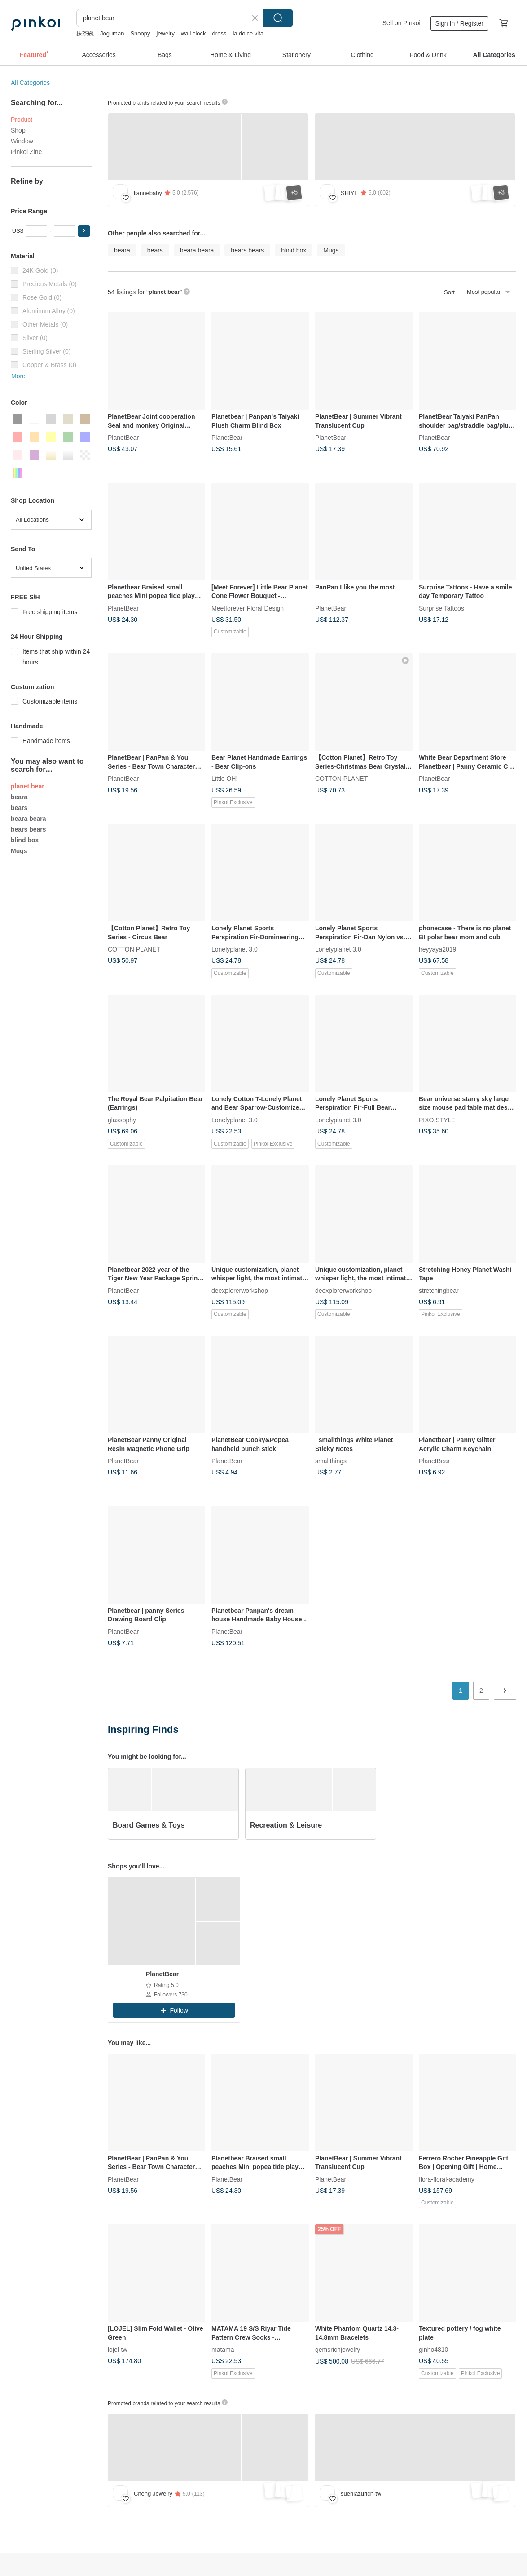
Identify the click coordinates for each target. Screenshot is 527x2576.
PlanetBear (123, 437)
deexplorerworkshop (239, 1290)
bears (19, 807)
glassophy (122, 1119)
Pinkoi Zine (26, 151)
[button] (84, 231)
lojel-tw (117, 2349)
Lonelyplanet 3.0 (234, 949)
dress (219, 33)
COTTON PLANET (341, 778)
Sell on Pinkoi (401, 23)
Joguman (112, 33)
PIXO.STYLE (437, 1119)
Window (22, 141)
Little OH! (224, 778)
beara (19, 797)
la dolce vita (248, 33)
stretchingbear (439, 1290)
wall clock (193, 33)
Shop (18, 130)
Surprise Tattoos (441, 607)
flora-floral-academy (446, 2178)
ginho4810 (433, 2349)
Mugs (19, 850)
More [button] (18, 376)
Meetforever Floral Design (247, 607)
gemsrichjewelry (337, 2349)
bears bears (28, 829)
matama (222, 2349)
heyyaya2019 (437, 949)
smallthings (331, 1461)
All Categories (30, 82)
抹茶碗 (85, 33)
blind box (25, 840)
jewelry (166, 33)
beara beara (28, 818)
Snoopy (140, 33)
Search (277, 18)
